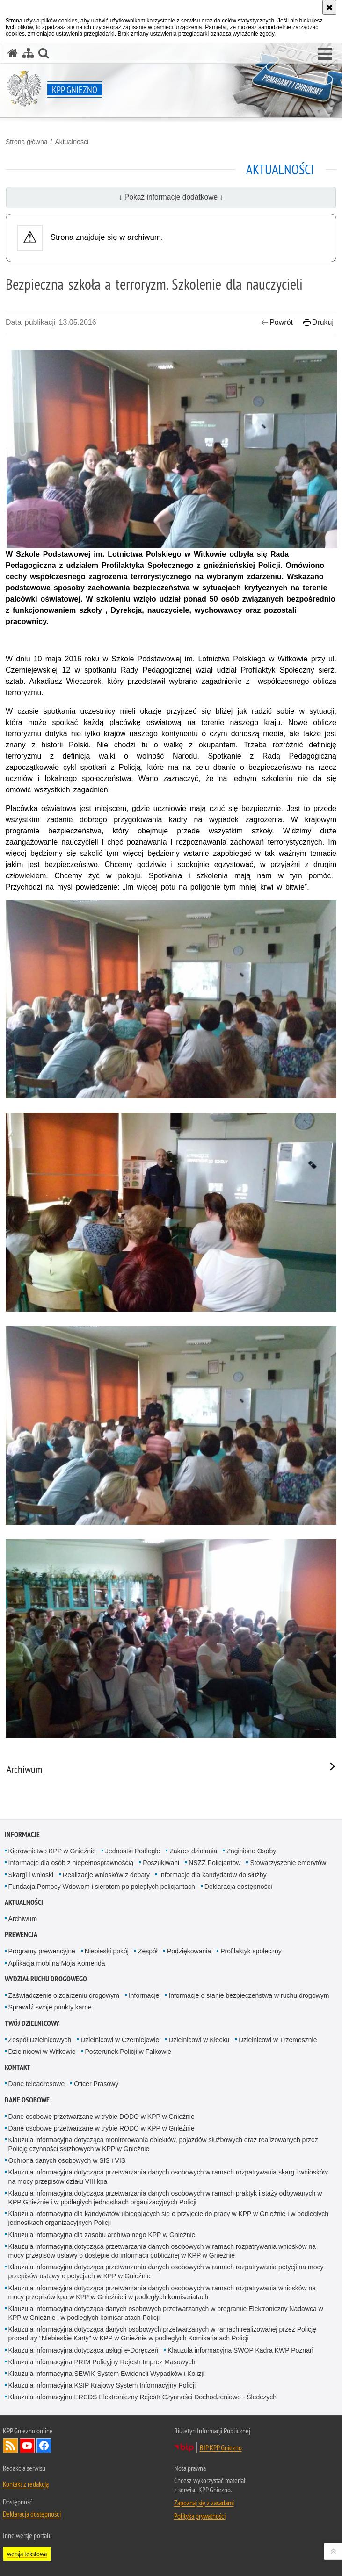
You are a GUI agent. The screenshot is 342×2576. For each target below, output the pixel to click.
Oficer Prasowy (96, 2084)
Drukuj (318, 322)
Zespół (148, 1951)
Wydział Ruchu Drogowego (46, 1979)
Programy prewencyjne (41, 1951)
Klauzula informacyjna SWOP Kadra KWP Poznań (240, 2350)
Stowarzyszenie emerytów (288, 1862)
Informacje (22, 1834)
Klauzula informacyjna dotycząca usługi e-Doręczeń (83, 2350)
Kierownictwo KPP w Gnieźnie (52, 1851)
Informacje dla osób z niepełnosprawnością (71, 1862)
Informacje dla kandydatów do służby (213, 1875)
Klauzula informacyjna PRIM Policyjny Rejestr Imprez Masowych (102, 2362)
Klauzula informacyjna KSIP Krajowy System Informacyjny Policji (102, 2385)
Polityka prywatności (200, 2515)
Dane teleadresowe (36, 2084)
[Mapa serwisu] (28, 53)
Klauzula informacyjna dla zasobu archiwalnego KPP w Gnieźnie (102, 2235)
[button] (325, 54)
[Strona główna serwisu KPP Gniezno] (12, 53)
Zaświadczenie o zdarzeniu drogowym (63, 1995)
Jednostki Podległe (132, 1851)
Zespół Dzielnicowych (40, 2040)
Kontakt (17, 2067)
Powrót (277, 322)
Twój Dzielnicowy (32, 2023)
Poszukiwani (161, 1862)
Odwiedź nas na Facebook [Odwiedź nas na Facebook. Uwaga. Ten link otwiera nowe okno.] (43, 2445)
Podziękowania (189, 1951)
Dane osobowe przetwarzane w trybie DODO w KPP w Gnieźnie (101, 2116)
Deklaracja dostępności (238, 1886)
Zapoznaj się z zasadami (204, 2502)
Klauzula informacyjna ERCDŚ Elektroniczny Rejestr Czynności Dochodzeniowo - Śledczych (142, 2397)
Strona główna (27, 141)
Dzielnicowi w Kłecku (198, 2040)
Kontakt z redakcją (26, 2484)
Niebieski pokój (107, 1951)
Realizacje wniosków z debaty (106, 1875)
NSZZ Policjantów (214, 1862)
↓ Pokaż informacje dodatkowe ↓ (171, 197)
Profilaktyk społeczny (251, 1951)
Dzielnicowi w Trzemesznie (278, 2040)
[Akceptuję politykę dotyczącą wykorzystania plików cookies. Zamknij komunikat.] (329, 7)
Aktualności (71, 141)
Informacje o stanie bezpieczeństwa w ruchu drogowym (248, 1995)
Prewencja (21, 1934)
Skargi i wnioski (30, 1875)
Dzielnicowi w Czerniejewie (119, 2040)
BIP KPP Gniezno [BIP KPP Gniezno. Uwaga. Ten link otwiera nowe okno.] (221, 2447)
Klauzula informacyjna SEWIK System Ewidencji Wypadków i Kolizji (106, 2373)
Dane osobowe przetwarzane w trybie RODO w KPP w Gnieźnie (101, 2128)
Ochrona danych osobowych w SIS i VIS (67, 2160)
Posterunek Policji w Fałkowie (128, 2051)
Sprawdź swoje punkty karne (50, 2007)
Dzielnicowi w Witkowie (42, 2051)
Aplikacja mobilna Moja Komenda (56, 1963)
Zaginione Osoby (251, 1851)
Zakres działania (193, 1851)
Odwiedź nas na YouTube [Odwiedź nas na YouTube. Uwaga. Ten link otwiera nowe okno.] (27, 2445)
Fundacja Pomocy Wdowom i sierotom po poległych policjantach (101, 1886)
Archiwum (22, 1919)
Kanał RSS (10, 2445)
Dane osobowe (27, 2100)
